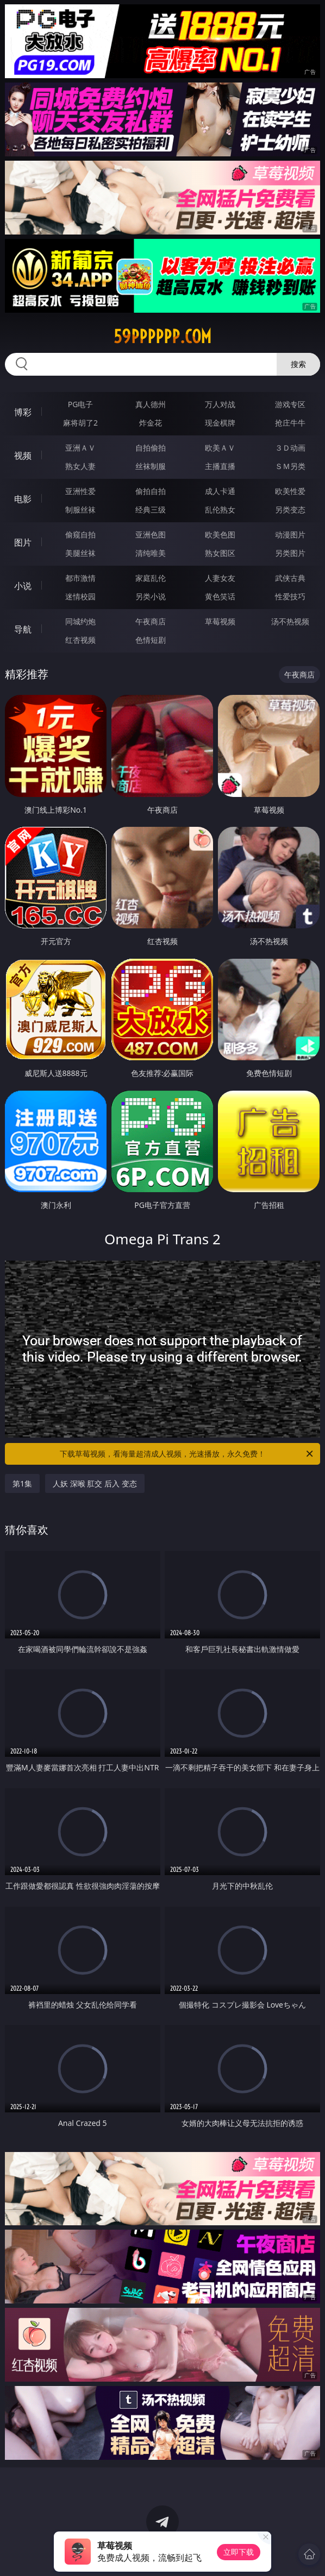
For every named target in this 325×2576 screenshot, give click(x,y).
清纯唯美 (150, 553)
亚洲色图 (150, 534)
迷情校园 (80, 596)
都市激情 (80, 578)
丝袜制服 (150, 466)
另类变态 (290, 509)
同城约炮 (80, 621)
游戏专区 (290, 404)
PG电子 (80, 404)
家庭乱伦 (150, 578)
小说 (23, 586)
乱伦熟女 (220, 509)
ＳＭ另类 (290, 466)
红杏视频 (80, 640)
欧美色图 (220, 534)
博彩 (23, 412)
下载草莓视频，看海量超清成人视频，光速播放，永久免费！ (187, 1453)
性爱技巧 (290, 596)
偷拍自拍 (150, 491)
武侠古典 (290, 578)
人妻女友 (220, 578)
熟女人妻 (80, 466)
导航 (23, 629)
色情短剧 (150, 640)
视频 (23, 455)
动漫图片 (290, 534)
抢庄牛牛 (290, 422)
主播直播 (220, 466)
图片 (23, 542)
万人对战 (220, 404)
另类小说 (150, 596)
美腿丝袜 (80, 553)
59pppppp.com (162, 336)
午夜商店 (150, 621)
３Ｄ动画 (290, 447)
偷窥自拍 (80, 534)
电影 (23, 499)
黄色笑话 (220, 596)
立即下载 (238, 2552)
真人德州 (150, 404)
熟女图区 (220, 553)
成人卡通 (220, 491)
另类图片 (290, 553)
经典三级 (150, 509)
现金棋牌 (220, 422)
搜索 (298, 364)
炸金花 (150, 422)
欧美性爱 (290, 491)
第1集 (22, 1483)
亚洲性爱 (80, 491)
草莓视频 (220, 621)
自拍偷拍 (150, 447)
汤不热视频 (290, 621)
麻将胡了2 (80, 422)
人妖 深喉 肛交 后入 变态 (95, 1483)
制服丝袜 (80, 509)
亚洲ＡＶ (80, 447)
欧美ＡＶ (220, 447)
